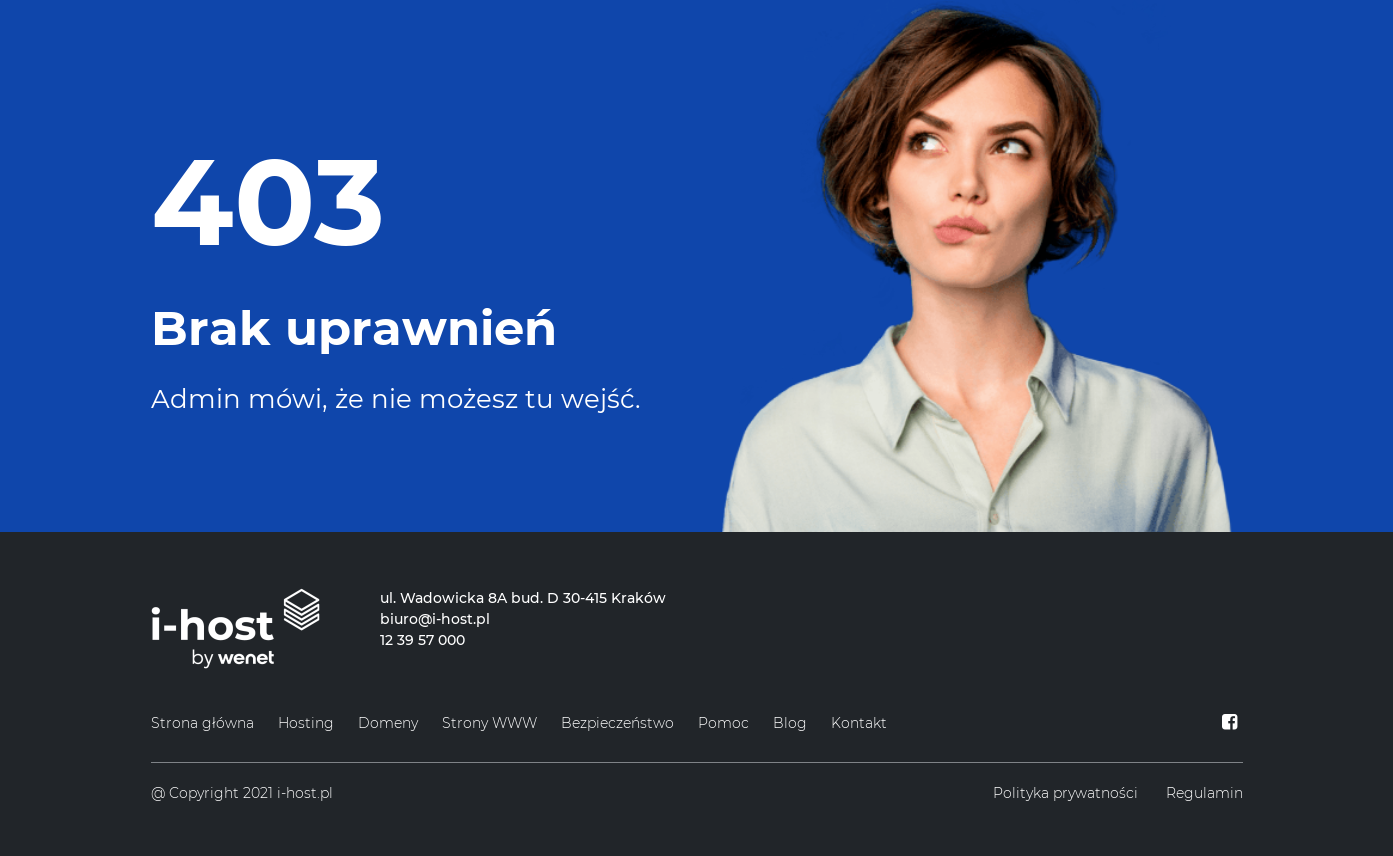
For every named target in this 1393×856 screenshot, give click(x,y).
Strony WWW (489, 723)
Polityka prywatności (1065, 793)
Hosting (306, 723)
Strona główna (202, 723)
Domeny (388, 723)
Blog (790, 723)
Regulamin (1204, 793)
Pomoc (723, 723)
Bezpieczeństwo (617, 723)
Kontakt (859, 723)
